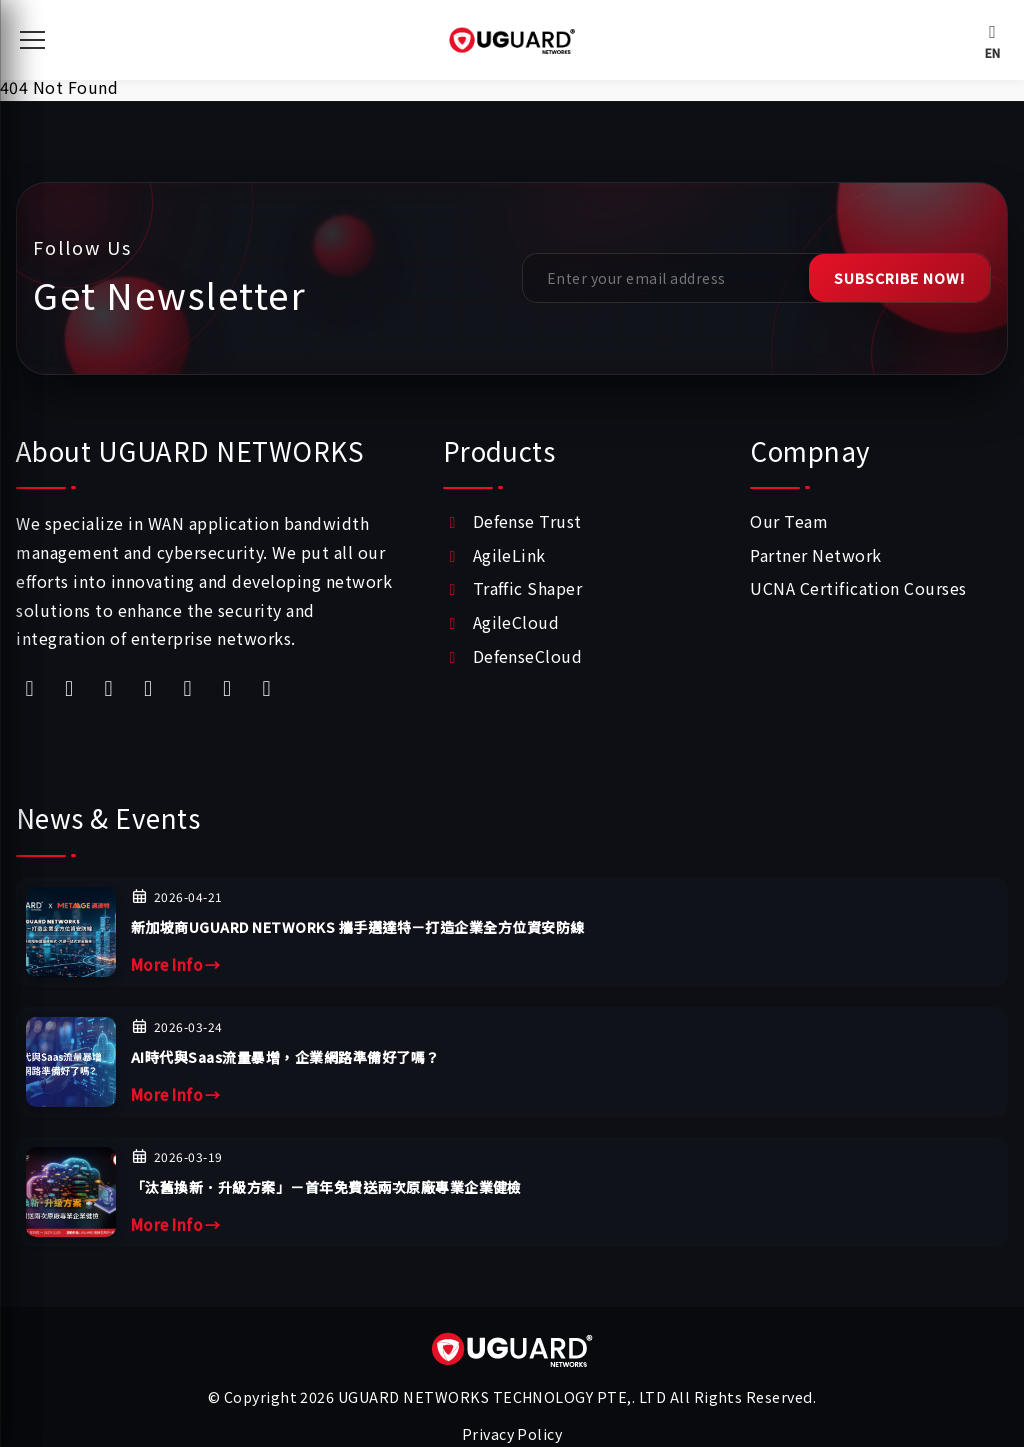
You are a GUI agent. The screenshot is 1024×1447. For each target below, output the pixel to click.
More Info (176, 965)
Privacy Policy (512, 1433)
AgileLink (509, 555)
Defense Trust (527, 521)
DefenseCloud (528, 656)
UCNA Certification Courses (858, 588)
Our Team (789, 521)
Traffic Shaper (528, 588)
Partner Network (815, 555)
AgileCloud (516, 622)
